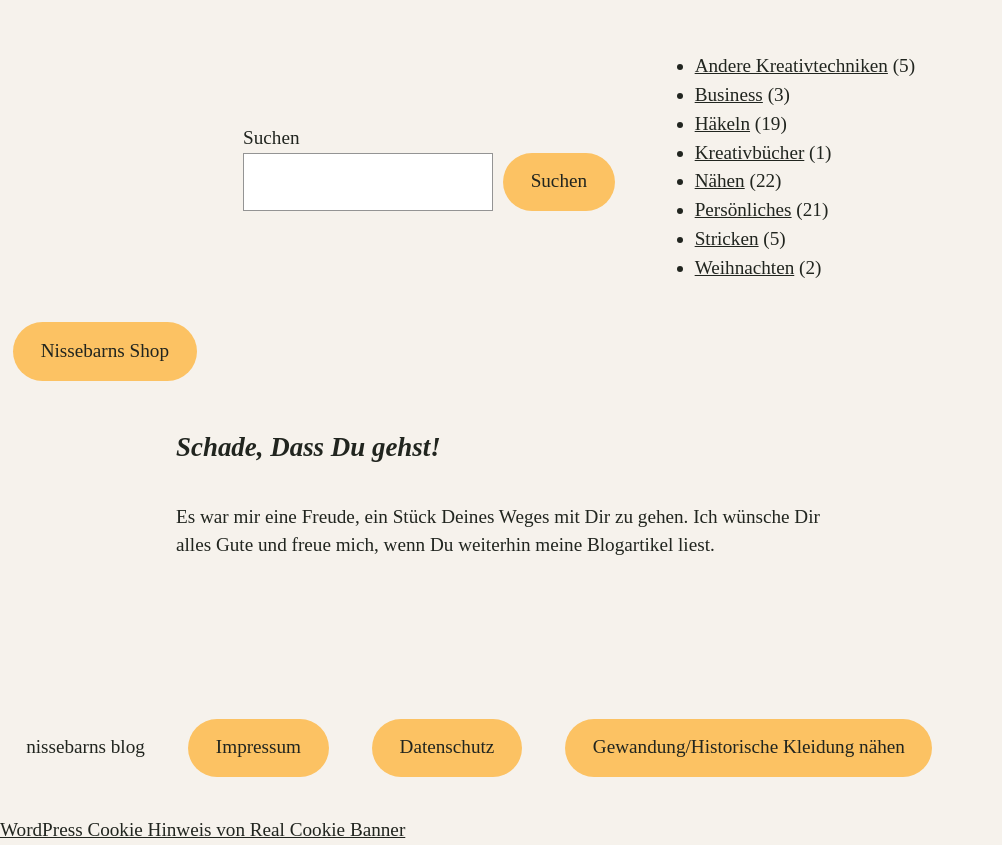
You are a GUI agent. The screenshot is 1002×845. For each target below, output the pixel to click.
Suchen (271, 137)
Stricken (727, 238)
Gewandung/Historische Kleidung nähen (749, 746)
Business (729, 94)
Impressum (258, 746)
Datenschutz (447, 746)
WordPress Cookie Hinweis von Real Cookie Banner (202, 829)
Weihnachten (745, 267)
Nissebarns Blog (85, 746)
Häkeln (722, 123)
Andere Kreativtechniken (791, 65)
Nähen (720, 180)
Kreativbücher (750, 152)
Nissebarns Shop (105, 350)
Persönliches (743, 209)
